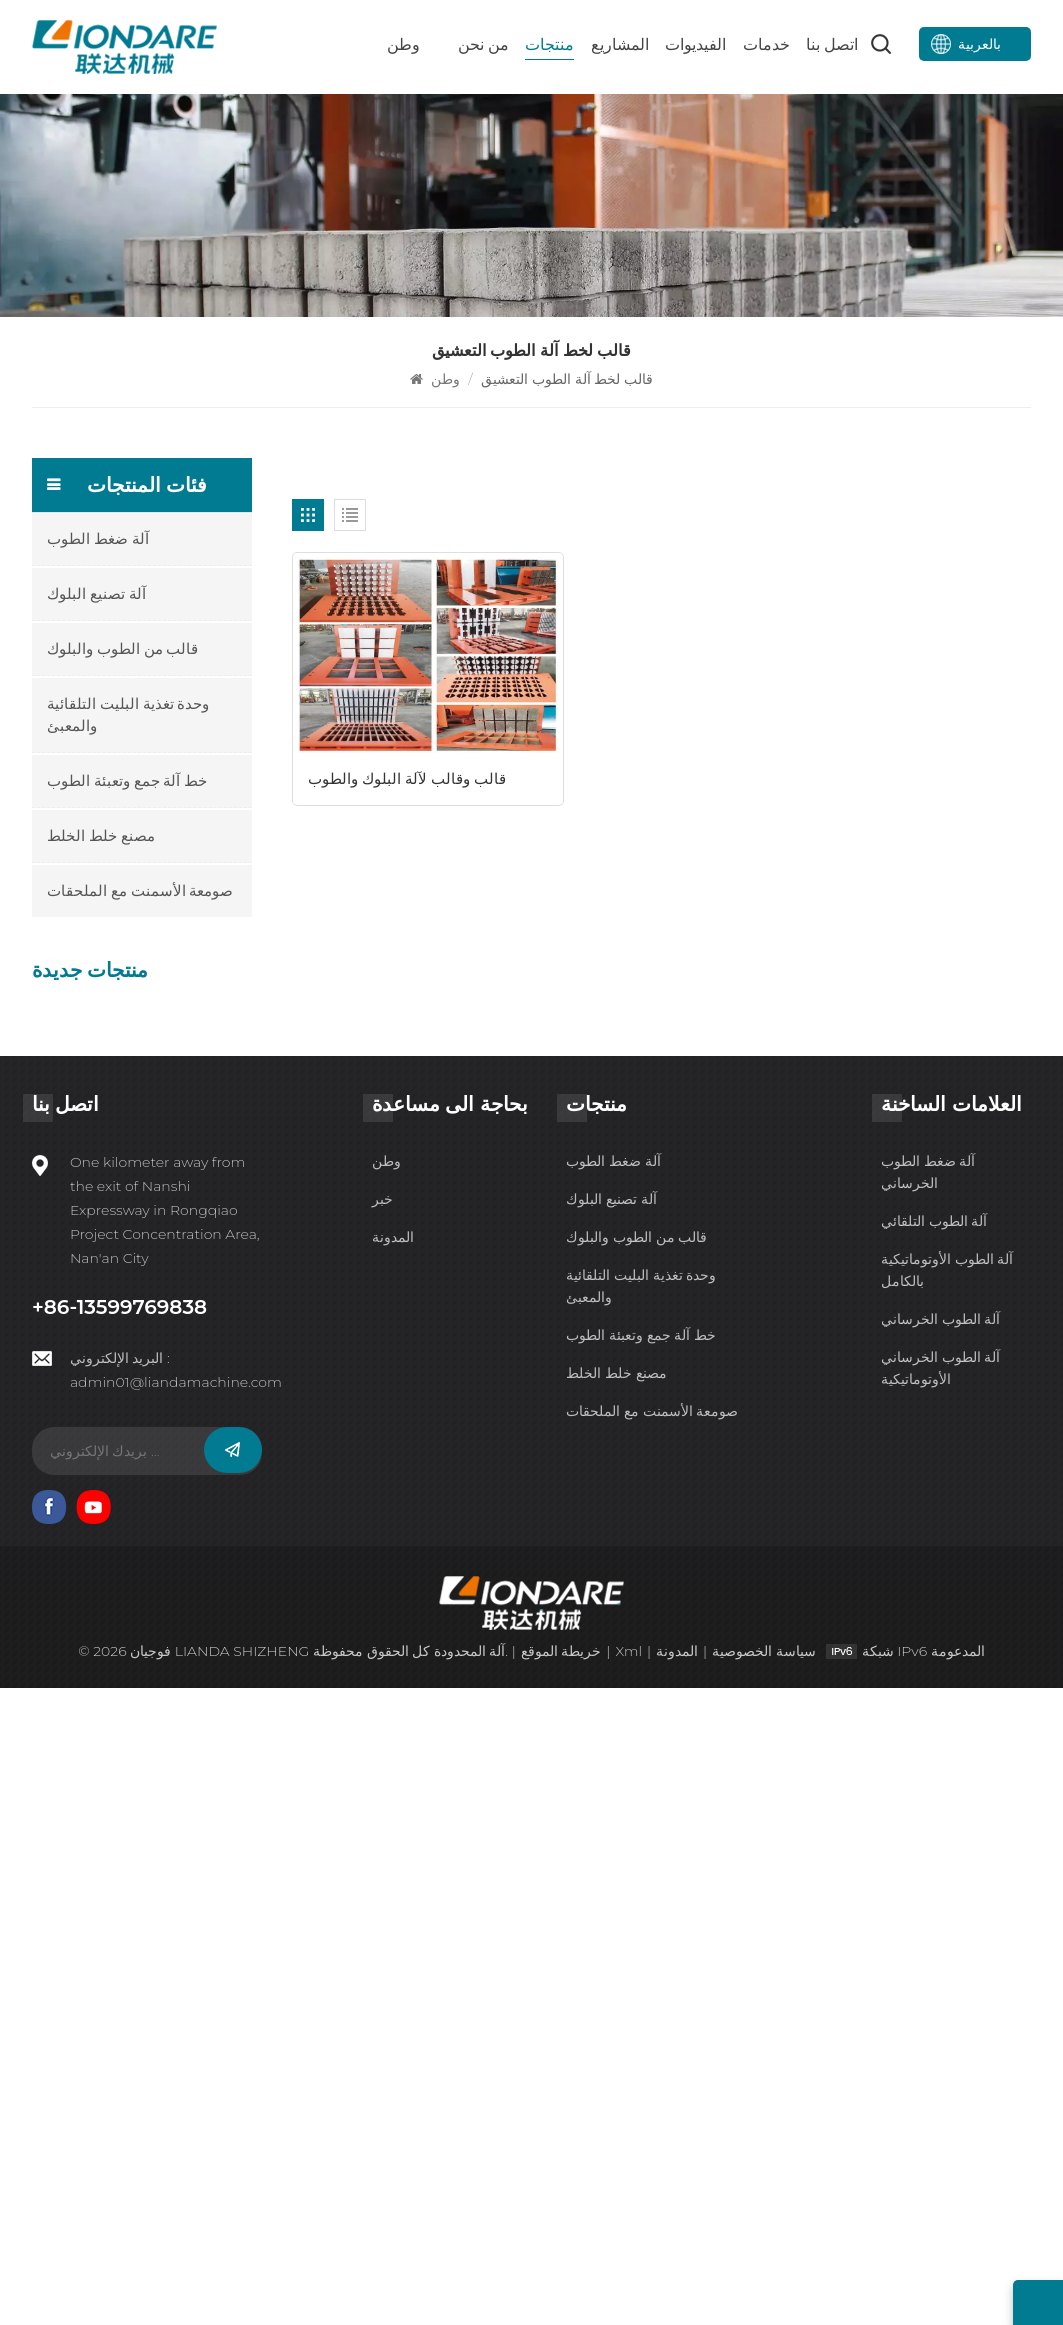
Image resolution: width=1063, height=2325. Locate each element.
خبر (382, 1836)
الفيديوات (695, 44)
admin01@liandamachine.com (176, 2018)
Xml (628, 2288)
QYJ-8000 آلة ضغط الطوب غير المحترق (173, 1259)
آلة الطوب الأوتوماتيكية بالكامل (947, 1907)
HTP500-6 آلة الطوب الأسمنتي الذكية (171, 1179)
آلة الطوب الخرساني (940, 1956)
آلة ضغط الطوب (98, 538)
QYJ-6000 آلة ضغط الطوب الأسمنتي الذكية (169, 1337)
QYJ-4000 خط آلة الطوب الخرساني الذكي (182, 1416)
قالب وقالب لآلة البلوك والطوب (407, 751)
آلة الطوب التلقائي (934, 1858)
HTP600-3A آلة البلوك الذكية (174, 1494)
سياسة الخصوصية (765, 2288)
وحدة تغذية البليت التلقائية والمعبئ (128, 714)
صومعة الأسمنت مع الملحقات (140, 890)
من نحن (483, 44)
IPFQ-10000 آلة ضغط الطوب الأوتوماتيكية (175, 1023)
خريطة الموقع (560, 2288)
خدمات (766, 44)
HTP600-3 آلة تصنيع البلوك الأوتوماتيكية (169, 1572)
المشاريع (620, 44)
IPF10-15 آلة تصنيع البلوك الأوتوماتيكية (179, 1101)
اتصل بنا (832, 44)
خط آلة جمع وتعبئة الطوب (127, 780)
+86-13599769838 (114, 1943)
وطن (403, 44)
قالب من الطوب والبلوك (123, 648)
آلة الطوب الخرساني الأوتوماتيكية (940, 2005)
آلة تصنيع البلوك (96, 593)
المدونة (393, 1874)
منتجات (549, 44)
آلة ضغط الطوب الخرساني (928, 1809)
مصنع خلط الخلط (101, 835)
